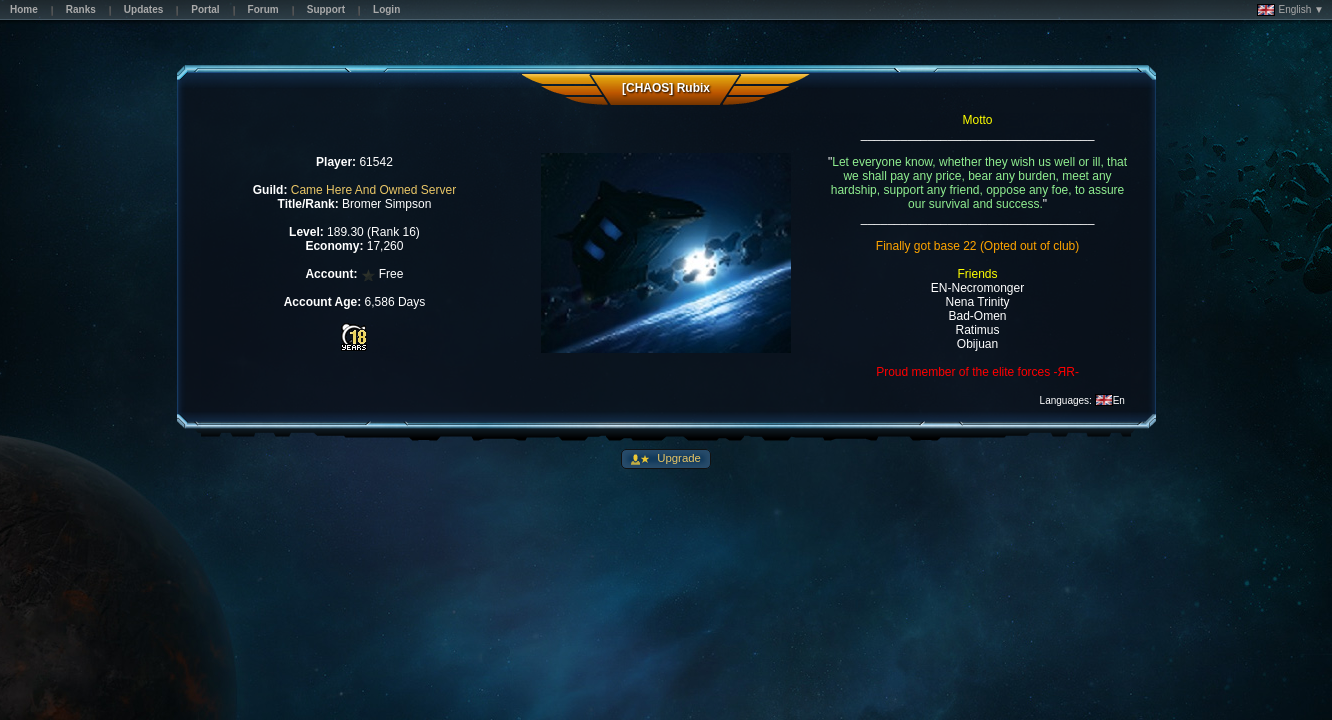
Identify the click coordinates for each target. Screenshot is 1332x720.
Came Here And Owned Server (373, 190)
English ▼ (1290, 10)
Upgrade (677, 458)
